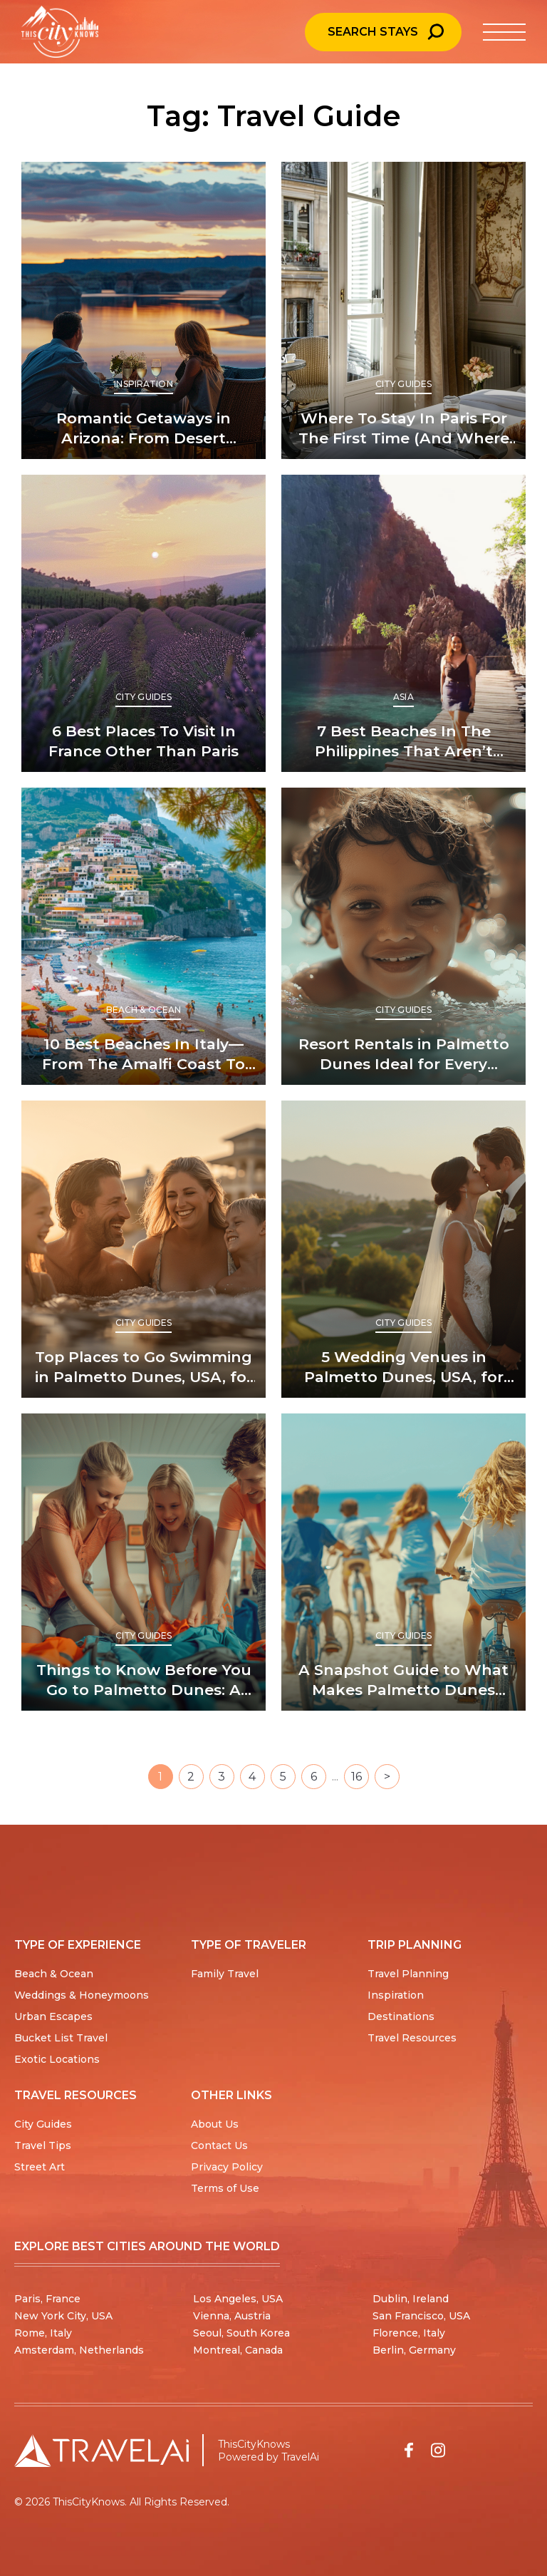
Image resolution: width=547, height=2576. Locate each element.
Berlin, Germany (414, 2350)
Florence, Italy (409, 2333)
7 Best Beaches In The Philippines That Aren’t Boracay (404, 741)
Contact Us (219, 2145)
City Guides (403, 383)
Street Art (39, 2166)
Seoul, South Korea (241, 2333)
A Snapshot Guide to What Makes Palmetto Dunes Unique (403, 1680)
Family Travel (225, 1973)
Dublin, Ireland (411, 2298)
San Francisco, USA (421, 2315)
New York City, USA (63, 2315)
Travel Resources (412, 2037)
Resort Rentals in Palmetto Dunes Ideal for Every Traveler (403, 1054)
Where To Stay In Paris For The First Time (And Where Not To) (403, 428)
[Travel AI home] (101, 2450)
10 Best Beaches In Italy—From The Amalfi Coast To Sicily (143, 1054)
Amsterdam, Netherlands (79, 2350)
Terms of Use (225, 2188)
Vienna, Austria (232, 2315)
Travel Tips (42, 2145)
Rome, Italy (43, 2333)
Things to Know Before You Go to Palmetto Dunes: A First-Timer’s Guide (143, 1680)
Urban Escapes (53, 2016)
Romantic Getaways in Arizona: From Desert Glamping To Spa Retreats (143, 428)
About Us (215, 2124)
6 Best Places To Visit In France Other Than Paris (143, 741)
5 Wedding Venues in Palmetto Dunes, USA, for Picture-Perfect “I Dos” (404, 1367)
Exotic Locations (57, 2059)
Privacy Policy (227, 2166)
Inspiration (143, 383)
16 (356, 1776)
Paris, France (47, 2298)
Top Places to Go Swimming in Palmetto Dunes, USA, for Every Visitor (144, 1367)
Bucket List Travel (61, 2037)
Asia (403, 696)
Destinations (401, 2016)
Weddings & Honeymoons (81, 1995)
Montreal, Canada (238, 2350)
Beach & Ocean (144, 1009)
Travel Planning (408, 1973)
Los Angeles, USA (238, 2298)
